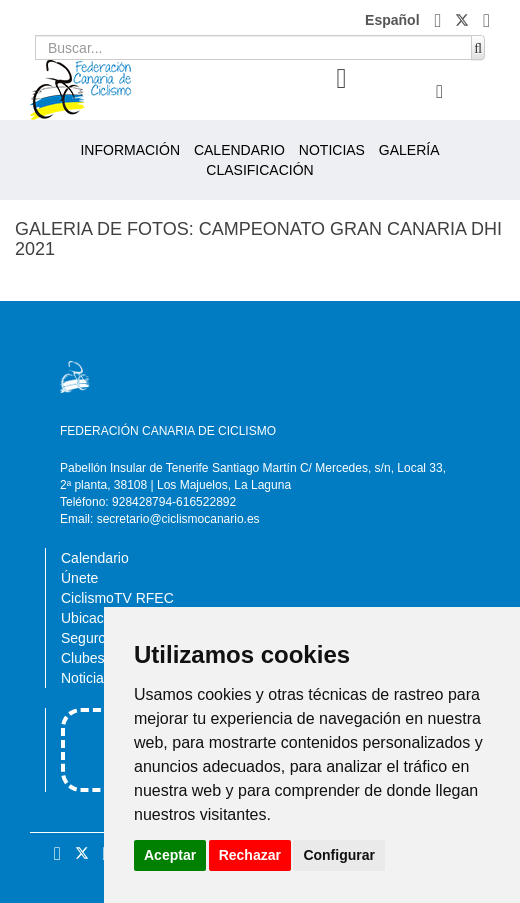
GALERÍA (409, 150)
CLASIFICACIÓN (259, 170)
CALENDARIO (239, 150)
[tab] (341, 79)
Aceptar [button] (170, 855)
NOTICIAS (332, 150)
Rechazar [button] (250, 855)
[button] (440, 20)
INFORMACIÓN (130, 150)
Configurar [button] (339, 855)
